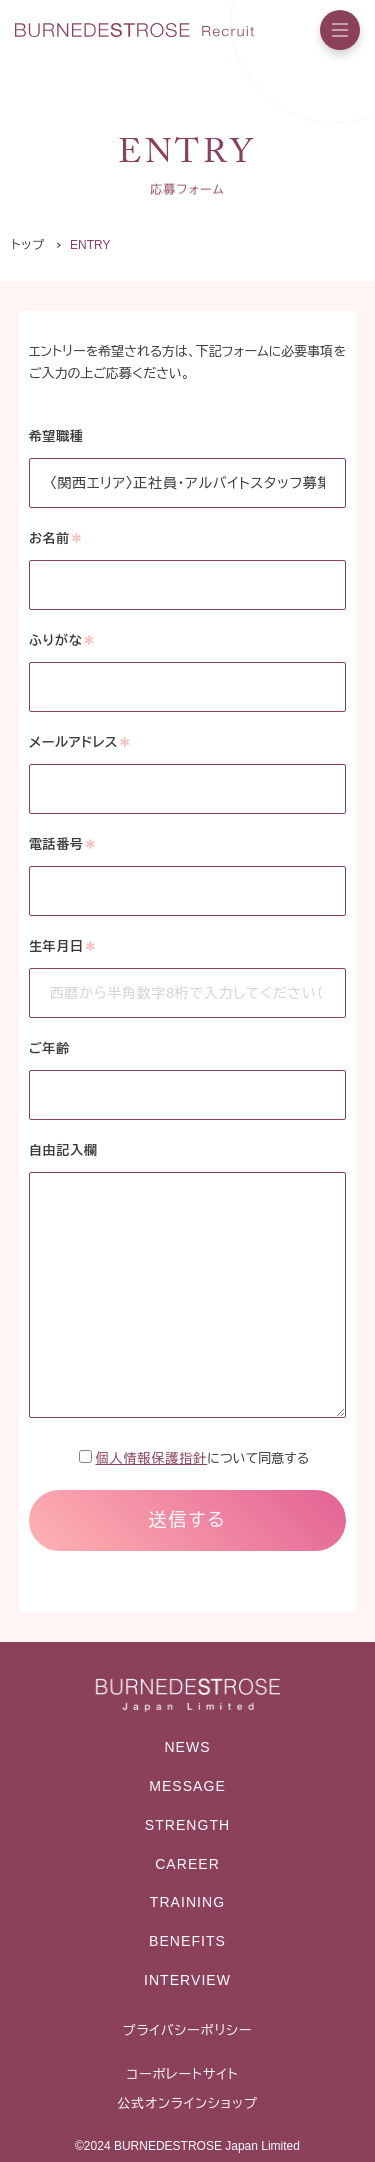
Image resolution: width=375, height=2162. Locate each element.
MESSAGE (187, 1786)
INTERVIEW (187, 1980)
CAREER (187, 1864)
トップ (28, 245)
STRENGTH (187, 1825)
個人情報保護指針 (152, 1458)
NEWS (187, 1747)
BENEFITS (187, 1941)
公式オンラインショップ (187, 2103)
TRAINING (187, 1902)
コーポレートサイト (182, 2074)
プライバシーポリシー (188, 2030)
